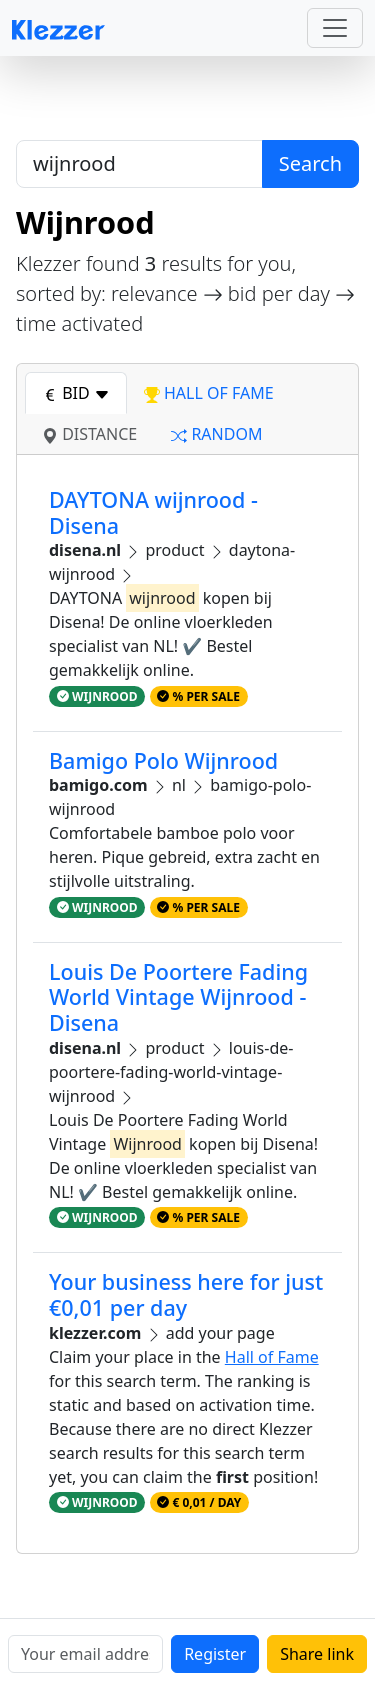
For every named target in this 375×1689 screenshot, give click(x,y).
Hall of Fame (272, 1357)
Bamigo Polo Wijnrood (163, 760)
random (216, 434)
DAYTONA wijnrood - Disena (153, 512)
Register (215, 1654)
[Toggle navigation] (335, 28)
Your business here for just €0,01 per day (186, 1294)
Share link (317, 1654)
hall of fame (209, 393)
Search (310, 163)
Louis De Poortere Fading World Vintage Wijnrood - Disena (178, 997)
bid (76, 393)
